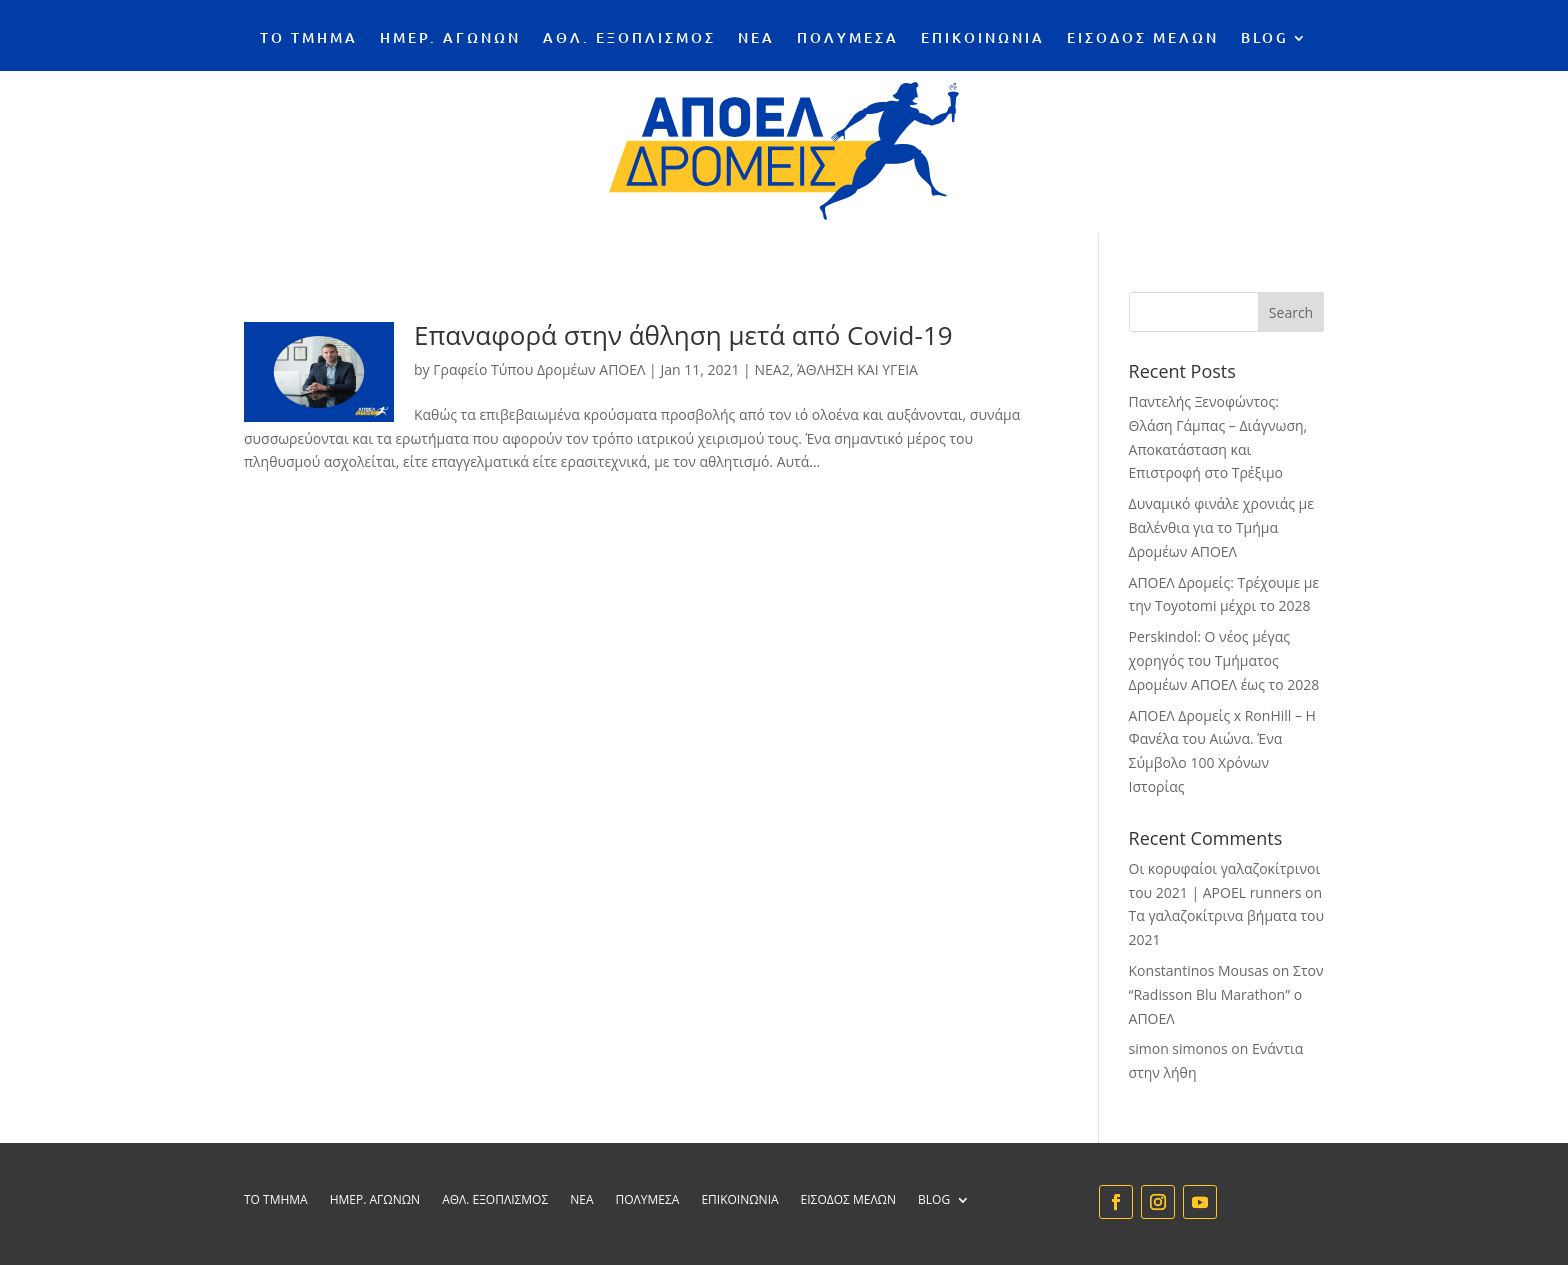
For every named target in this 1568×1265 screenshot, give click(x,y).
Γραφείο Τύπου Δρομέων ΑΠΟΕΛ (539, 369)
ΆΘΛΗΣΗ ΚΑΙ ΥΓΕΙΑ (857, 369)
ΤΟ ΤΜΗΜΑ (309, 39)
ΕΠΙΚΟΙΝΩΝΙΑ (983, 39)
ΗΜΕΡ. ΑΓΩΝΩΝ (450, 39)
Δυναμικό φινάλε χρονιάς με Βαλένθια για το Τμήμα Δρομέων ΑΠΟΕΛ (1221, 527)
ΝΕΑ (756, 39)
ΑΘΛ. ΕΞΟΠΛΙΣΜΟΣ (629, 39)
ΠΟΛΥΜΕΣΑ (848, 39)
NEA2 (771, 369)
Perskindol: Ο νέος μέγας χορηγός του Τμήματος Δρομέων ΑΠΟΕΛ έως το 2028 (1224, 660)
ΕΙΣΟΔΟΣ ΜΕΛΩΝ (1143, 39)
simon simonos (1178, 1048)
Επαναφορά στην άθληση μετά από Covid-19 (683, 335)
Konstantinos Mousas (1199, 970)
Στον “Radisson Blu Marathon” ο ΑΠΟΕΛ (1226, 994)
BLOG (1265, 39)
